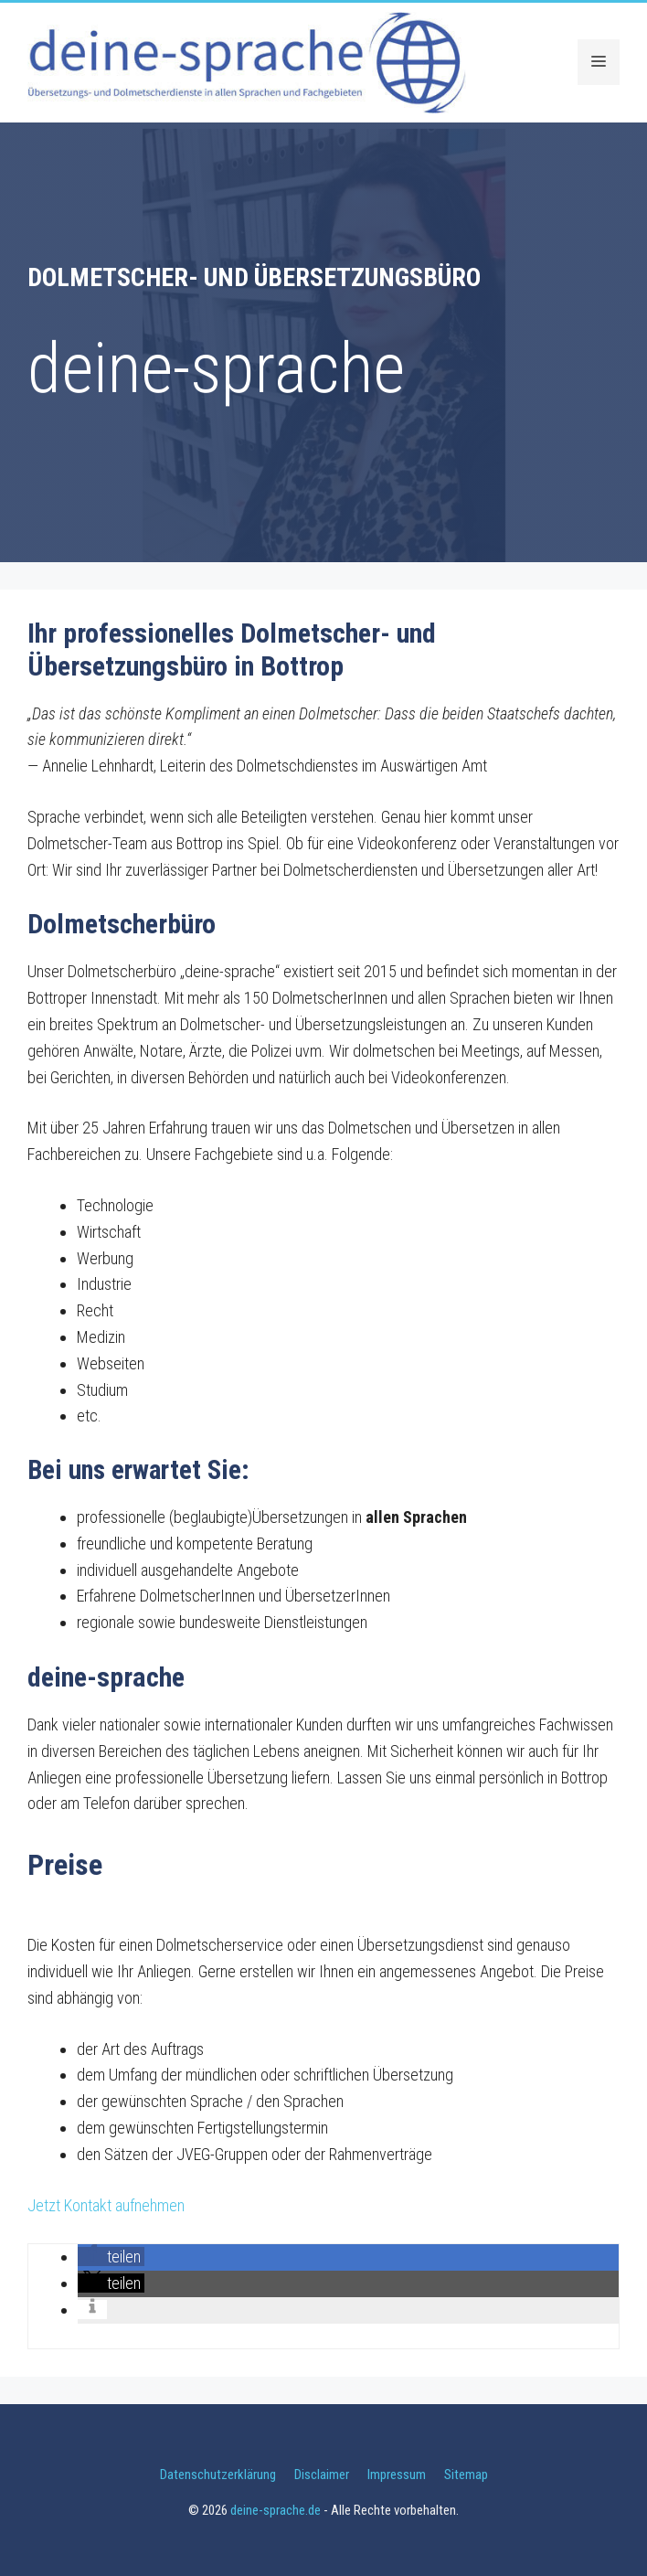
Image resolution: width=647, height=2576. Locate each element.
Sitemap (466, 2474)
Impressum (396, 2474)
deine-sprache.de (275, 2510)
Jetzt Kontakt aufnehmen (106, 2205)
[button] (111, 2256)
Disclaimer (321, 2474)
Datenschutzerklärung (218, 2474)
